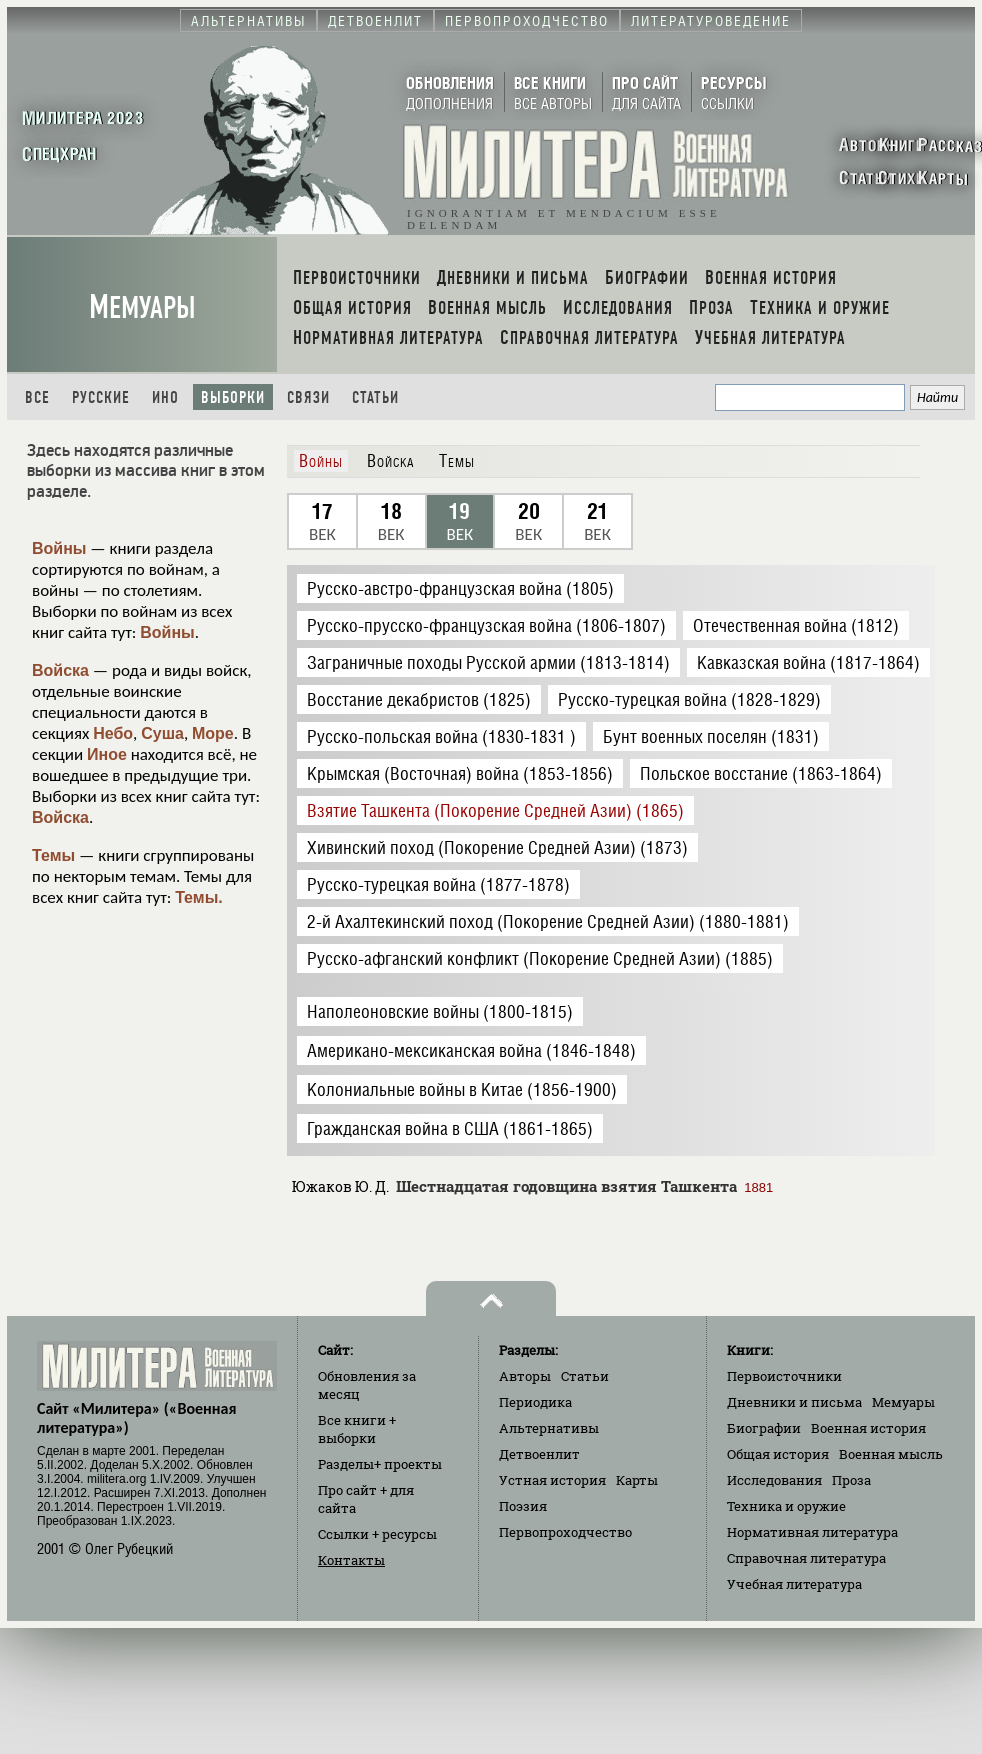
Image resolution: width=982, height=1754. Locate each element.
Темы (53, 855)
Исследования (774, 1480)
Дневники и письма (794, 1402)
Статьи (375, 397)
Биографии (764, 1428)
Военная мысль (891, 1454)
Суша (162, 733)
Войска (60, 670)
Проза (851, 1480)
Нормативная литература (812, 1532)
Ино (165, 397)
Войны (59, 548)
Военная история (868, 1428)
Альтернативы (549, 1428)
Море (213, 733)
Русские (101, 397)
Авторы (525, 1376)
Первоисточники (784, 1376)
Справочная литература (806, 1558)
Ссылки (377, 1534)
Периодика (535, 1402)
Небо (113, 733)
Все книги (357, 1429)
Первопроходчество (565, 1532)
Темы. (199, 897)
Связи (308, 397)
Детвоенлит (539, 1454)
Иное (107, 754)
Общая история (778, 1454)
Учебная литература (794, 1584)
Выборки (233, 397)
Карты (637, 1480)
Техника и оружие (786, 1506)
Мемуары (142, 307)
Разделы (380, 1464)
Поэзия (523, 1506)
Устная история (552, 1480)
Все (37, 397)
